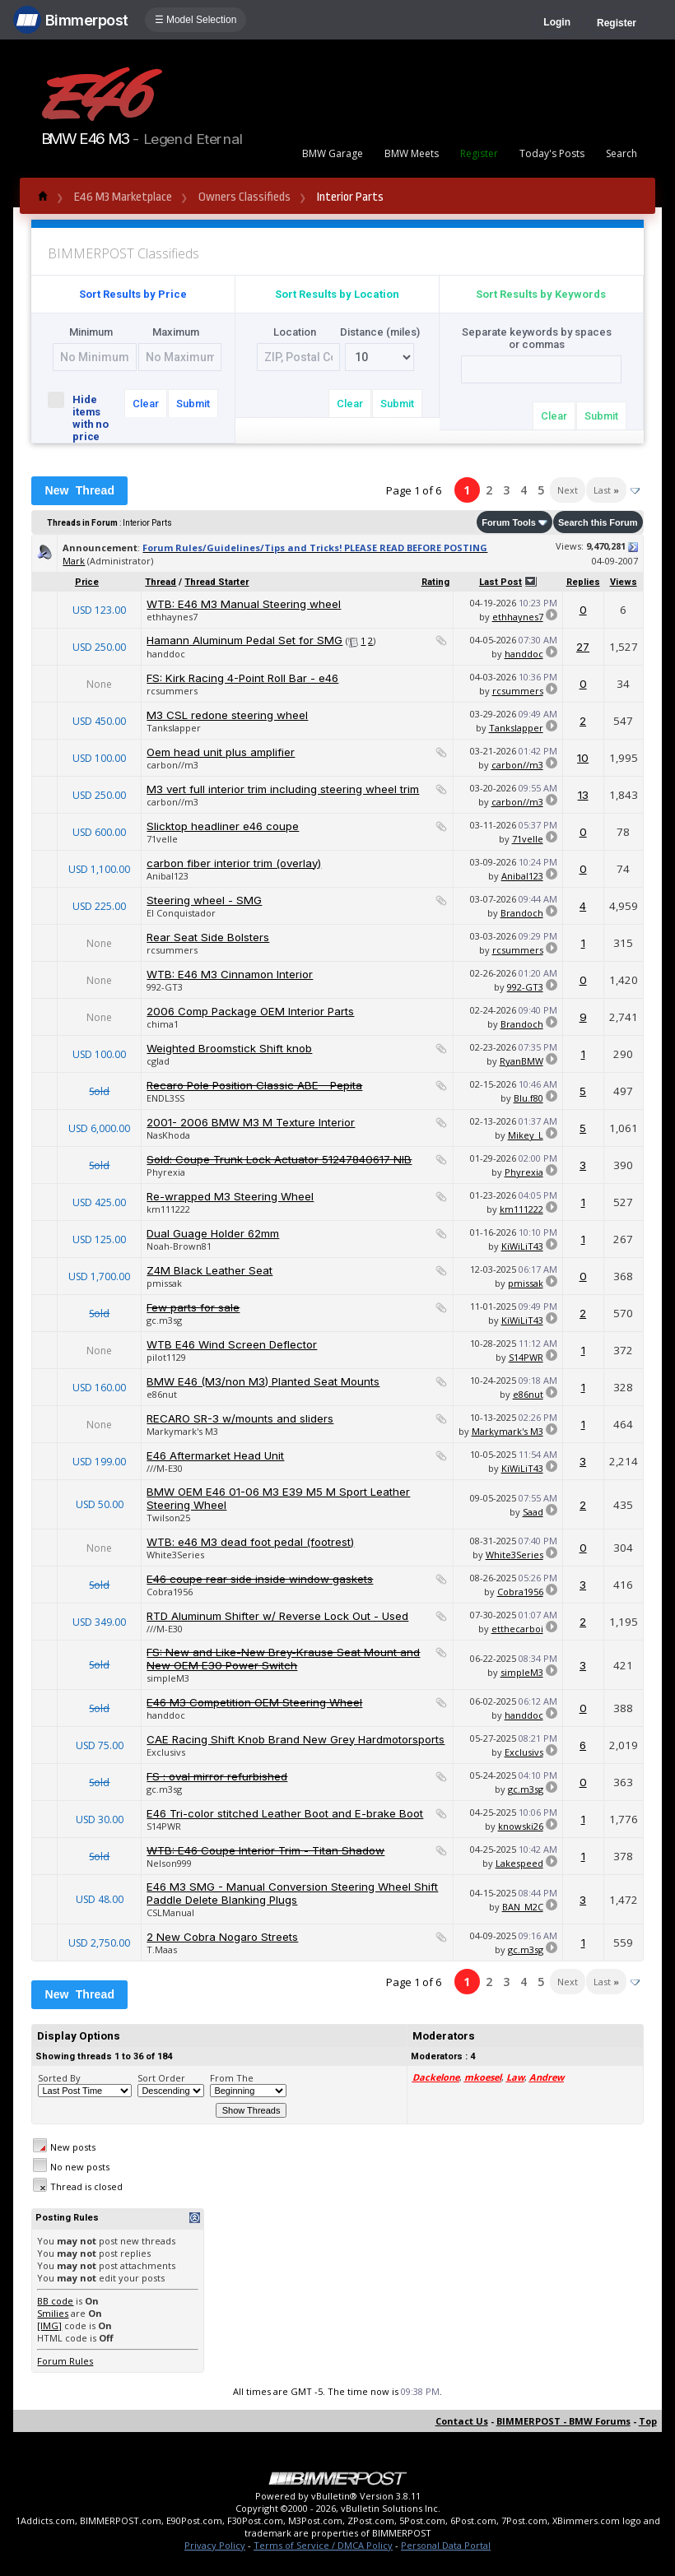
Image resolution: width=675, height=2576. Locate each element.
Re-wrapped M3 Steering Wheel (230, 1196)
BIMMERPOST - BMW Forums (563, 2421)
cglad (158, 1061)
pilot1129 (166, 1357)
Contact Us (461, 2421)
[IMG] (49, 2325)
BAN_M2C (522, 1907)
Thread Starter (216, 582)
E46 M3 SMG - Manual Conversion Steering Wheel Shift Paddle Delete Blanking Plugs (292, 1893)
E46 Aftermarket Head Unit (215, 1455)
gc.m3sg (164, 1320)
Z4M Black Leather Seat (209, 1270)
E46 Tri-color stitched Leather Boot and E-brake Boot (285, 1813)
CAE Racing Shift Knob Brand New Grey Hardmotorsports (296, 1739)
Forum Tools (509, 522)
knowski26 (520, 1826)
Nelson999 (169, 1863)
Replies (583, 582)
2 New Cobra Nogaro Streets (222, 1936)
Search (621, 153)
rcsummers (172, 691)
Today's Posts (551, 153)
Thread (160, 582)
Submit (193, 403)
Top (648, 2421)
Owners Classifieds (244, 197)
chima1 (163, 1024)
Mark (74, 561)
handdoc (166, 653)
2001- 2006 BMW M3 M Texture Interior (251, 1122)
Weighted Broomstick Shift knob (229, 1048)
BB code (55, 2301)
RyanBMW (521, 1061)
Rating (435, 582)
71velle (162, 839)
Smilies (52, 2313)
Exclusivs (166, 1752)
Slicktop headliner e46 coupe (223, 826)
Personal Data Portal (446, 2545)
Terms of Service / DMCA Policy (323, 2545)
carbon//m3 (172, 765)
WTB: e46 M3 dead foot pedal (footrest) (250, 1541)
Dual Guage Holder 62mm (213, 1233)
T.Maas (162, 1949)
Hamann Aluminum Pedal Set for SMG (244, 640)
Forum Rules (65, 2361)
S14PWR (526, 1357)
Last (606, 490)
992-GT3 (165, 987)
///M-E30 (165, 1468)
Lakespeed (519, 1863)
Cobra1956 (170, 1591)
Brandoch (521, 913)
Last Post (500, 582)
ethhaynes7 (172, 616)
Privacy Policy (214, 2545)
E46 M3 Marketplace (123, 197)
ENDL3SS (165, 1098)
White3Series (175, 1554)
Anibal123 (168, 876)
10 (583, 757)
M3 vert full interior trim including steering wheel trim (283, 789)
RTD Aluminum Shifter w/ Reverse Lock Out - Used (277, 1615)
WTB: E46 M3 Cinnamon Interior (230, 974)
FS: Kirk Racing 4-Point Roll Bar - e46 (242, 678)
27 (582, 646)
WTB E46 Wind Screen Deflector (232, 1344)
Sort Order (161, 2078)
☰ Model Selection (196, 20)
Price (87, 582)
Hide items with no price (81, 417)
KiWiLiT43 (522, 1246)
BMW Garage (332, 153)
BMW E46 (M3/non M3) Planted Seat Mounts (263, 1381)
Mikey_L (525, 1135)
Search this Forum (598, 522)
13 (583, 794)
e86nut (162, 1394)
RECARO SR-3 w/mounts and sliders (240, 1418)
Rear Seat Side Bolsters (208, 937)
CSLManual (170, 1912)
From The (232, 2078)
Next (567, 490)
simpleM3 (168, 1678)
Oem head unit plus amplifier (221, 752)
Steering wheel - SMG (204, 900)
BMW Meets (411, 153)
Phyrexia (166, 1172)
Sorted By (59, 2078)
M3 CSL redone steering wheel (227, 715)
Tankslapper (174, 728)
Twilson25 (168, 1517)
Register (616, 23)
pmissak (164, 1283)
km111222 (168, 1209)
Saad (533, 1512)
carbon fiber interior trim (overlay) (234, 863)
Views (623, 582)
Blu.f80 (528, 1098)
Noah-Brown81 (179, 1246)
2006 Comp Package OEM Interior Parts (250, 1011)
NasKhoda (168, 1135)
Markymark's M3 (182, 1431)
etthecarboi (517, 1628)
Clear (146, 403)
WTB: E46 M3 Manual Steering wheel (244, 603)
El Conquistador (181, 913)
